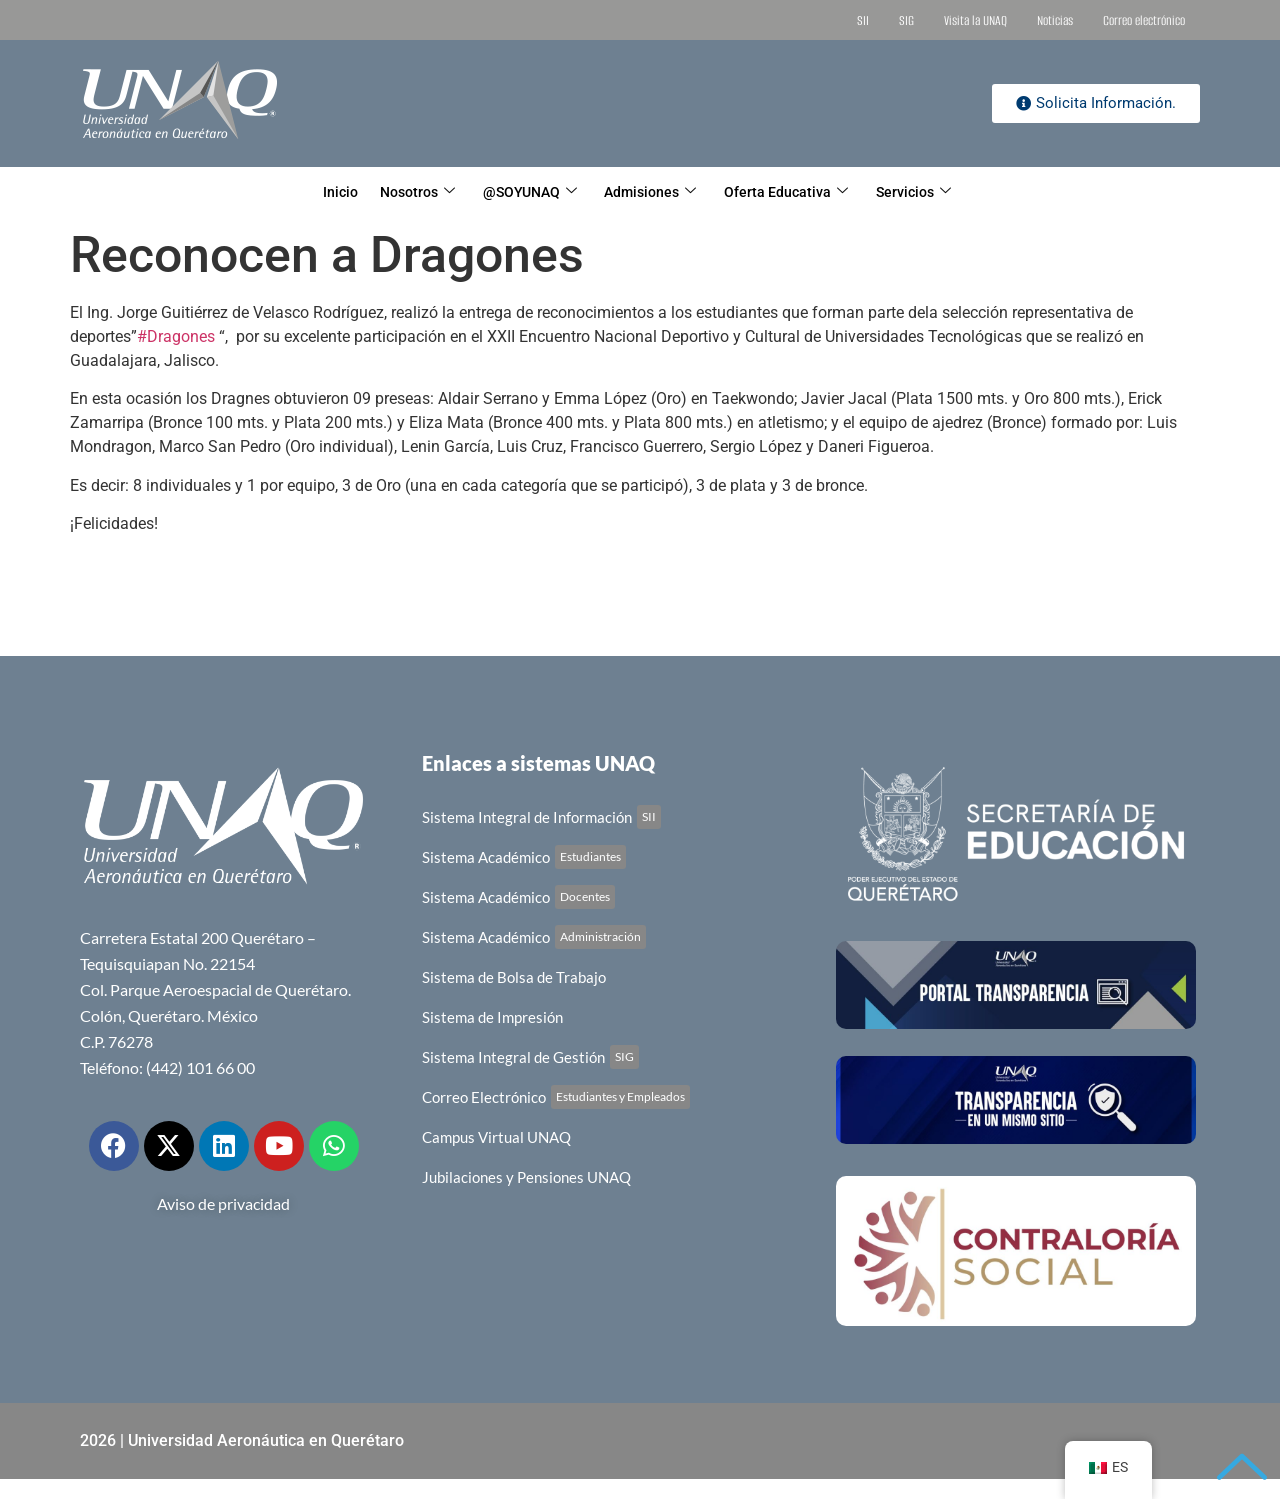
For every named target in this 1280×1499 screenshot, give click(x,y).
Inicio (309, 192)
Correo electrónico (1144, 20)
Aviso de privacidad (223, 1203)
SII (863, 20)
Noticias (1055, 20)
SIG (906, 20)
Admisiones (657, 192)
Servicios (943, 192)
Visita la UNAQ (975, 20)
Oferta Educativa (805, 192)
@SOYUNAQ (524, 192)
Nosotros (398, 192)
